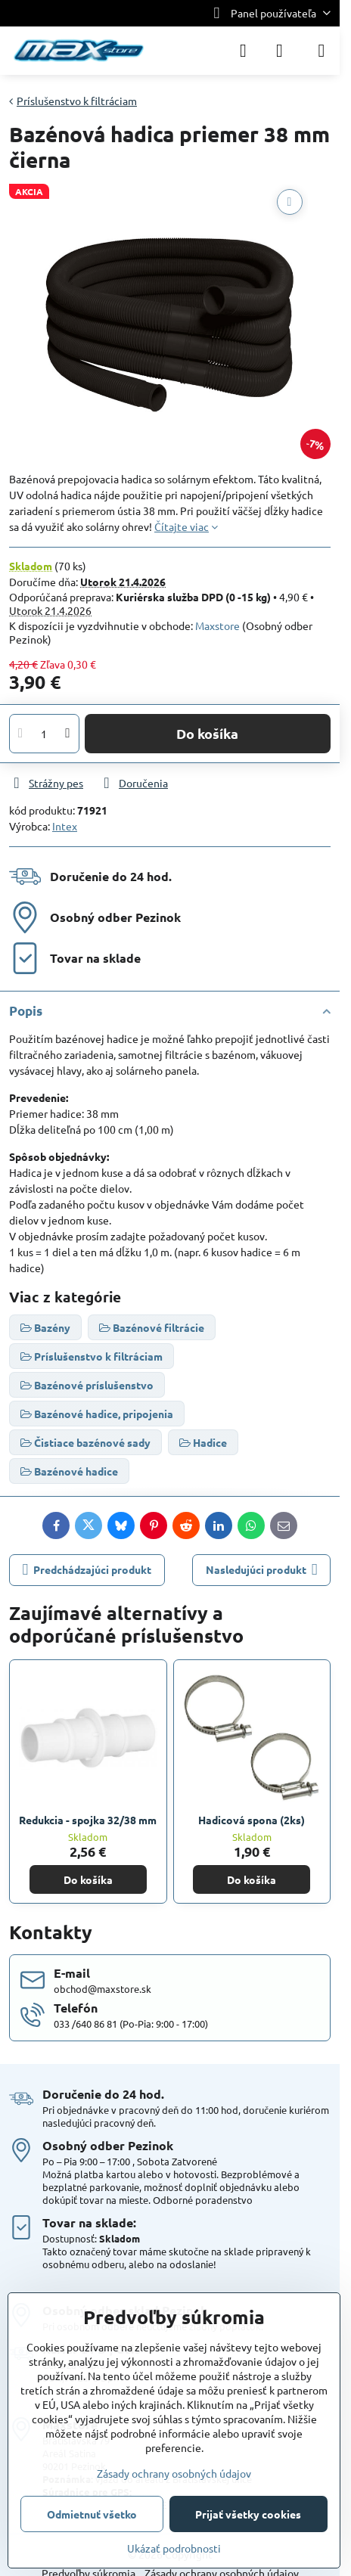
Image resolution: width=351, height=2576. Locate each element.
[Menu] (321, 51)
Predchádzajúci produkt (87, 1570)
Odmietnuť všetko (92, 2514)
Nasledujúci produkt (262, 1570)
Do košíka (207, 733)
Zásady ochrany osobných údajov (174, 2473)
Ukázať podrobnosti (174, 2548)
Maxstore (217, 625)
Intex (64, 826)
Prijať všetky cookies (248, 2514)
